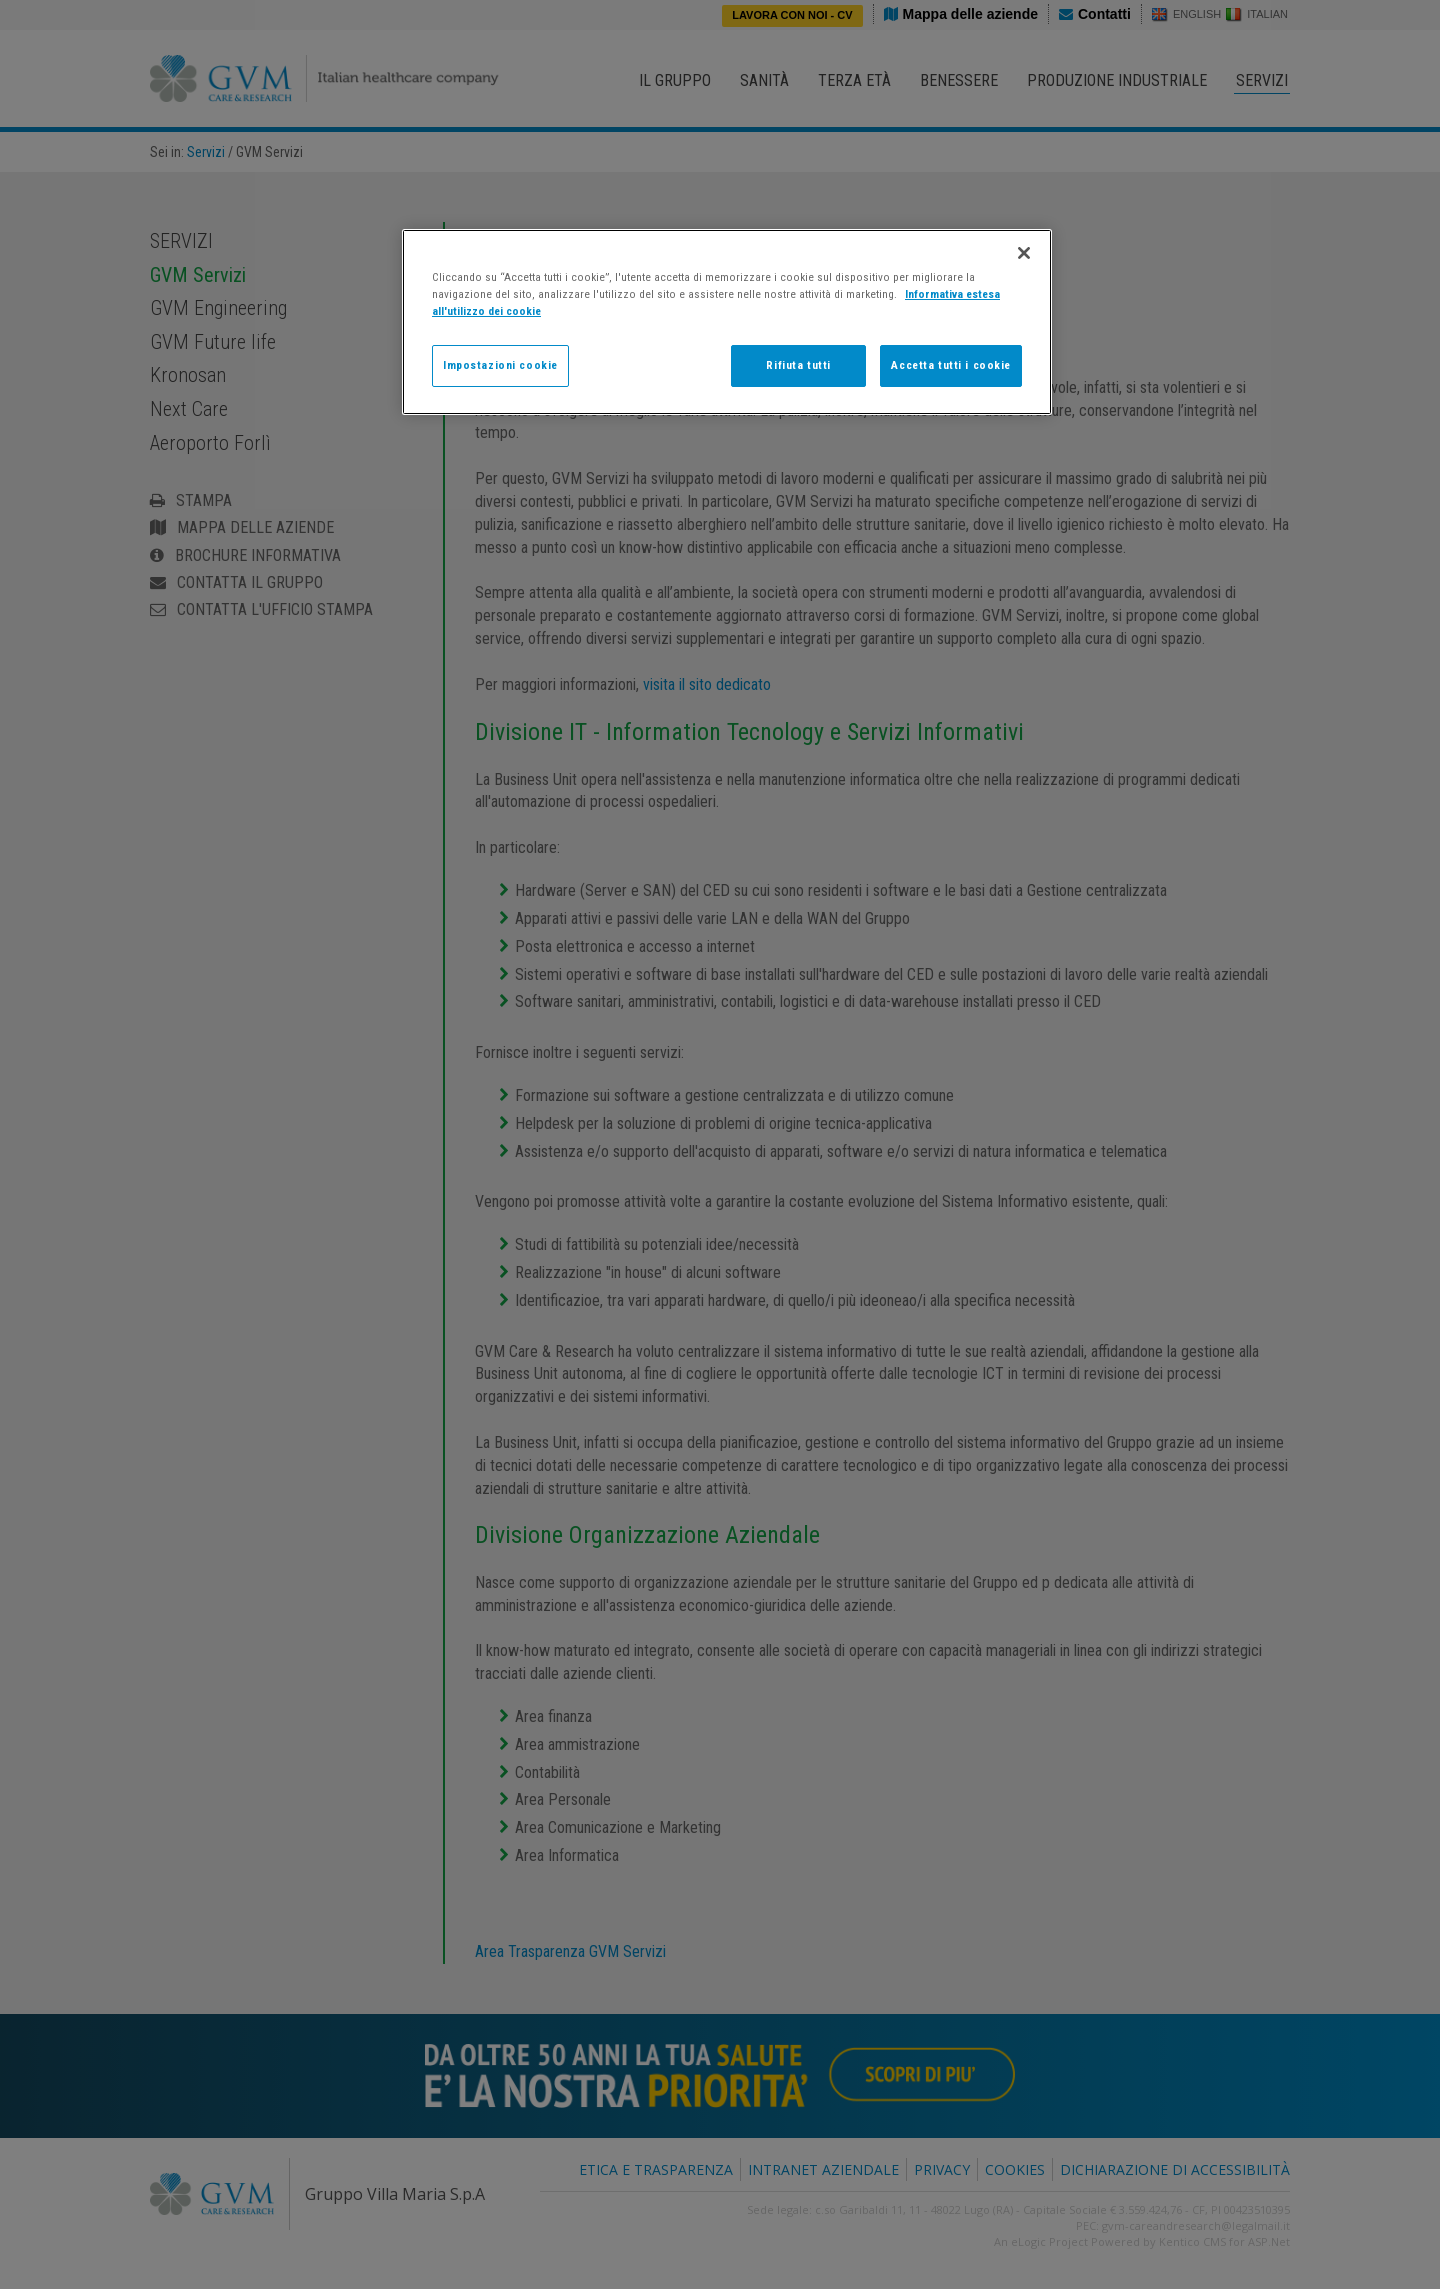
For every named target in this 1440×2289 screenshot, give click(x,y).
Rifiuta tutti (798, 365)
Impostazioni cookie (500, 365)
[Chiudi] (1024, 253)
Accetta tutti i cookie (951, 365)
